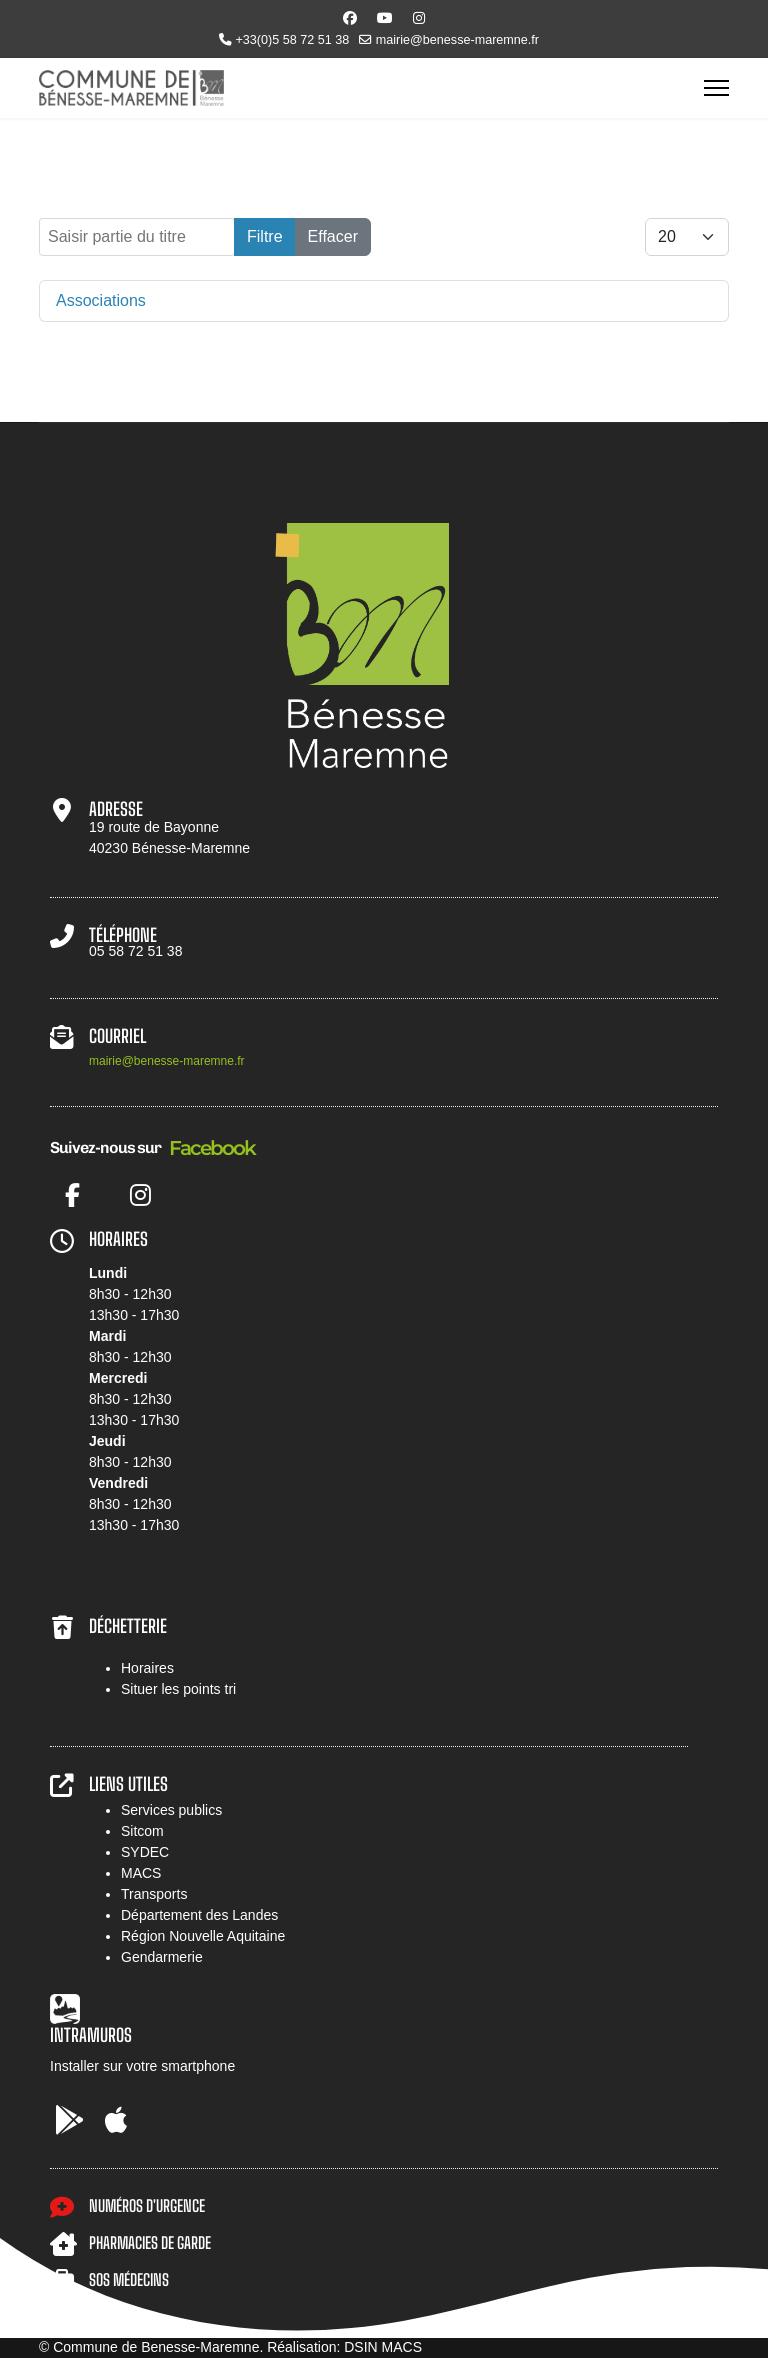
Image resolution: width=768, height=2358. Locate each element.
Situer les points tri (178, 1689)
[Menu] (716, 88)
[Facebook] (350, 18)
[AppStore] (116, 2120)
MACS (141, 1873)
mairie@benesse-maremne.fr (457, 40)
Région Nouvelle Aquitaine (203, 1936)
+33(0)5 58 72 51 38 (292, 40)
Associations (101, 300)
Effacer (333, 236)
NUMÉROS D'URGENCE (147, 2205)
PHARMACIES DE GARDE (150, 2242)
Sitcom (142, 1831)
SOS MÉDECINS (129, 2279)
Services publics (171, 1810)
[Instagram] (419, 18)
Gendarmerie (162, 1957)
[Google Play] (70, 2120)
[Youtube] (385, 18)
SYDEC (145, 1852)
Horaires (147, 1668)
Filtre (265, 236)
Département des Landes (199, 1915)
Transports (154, 1894)
